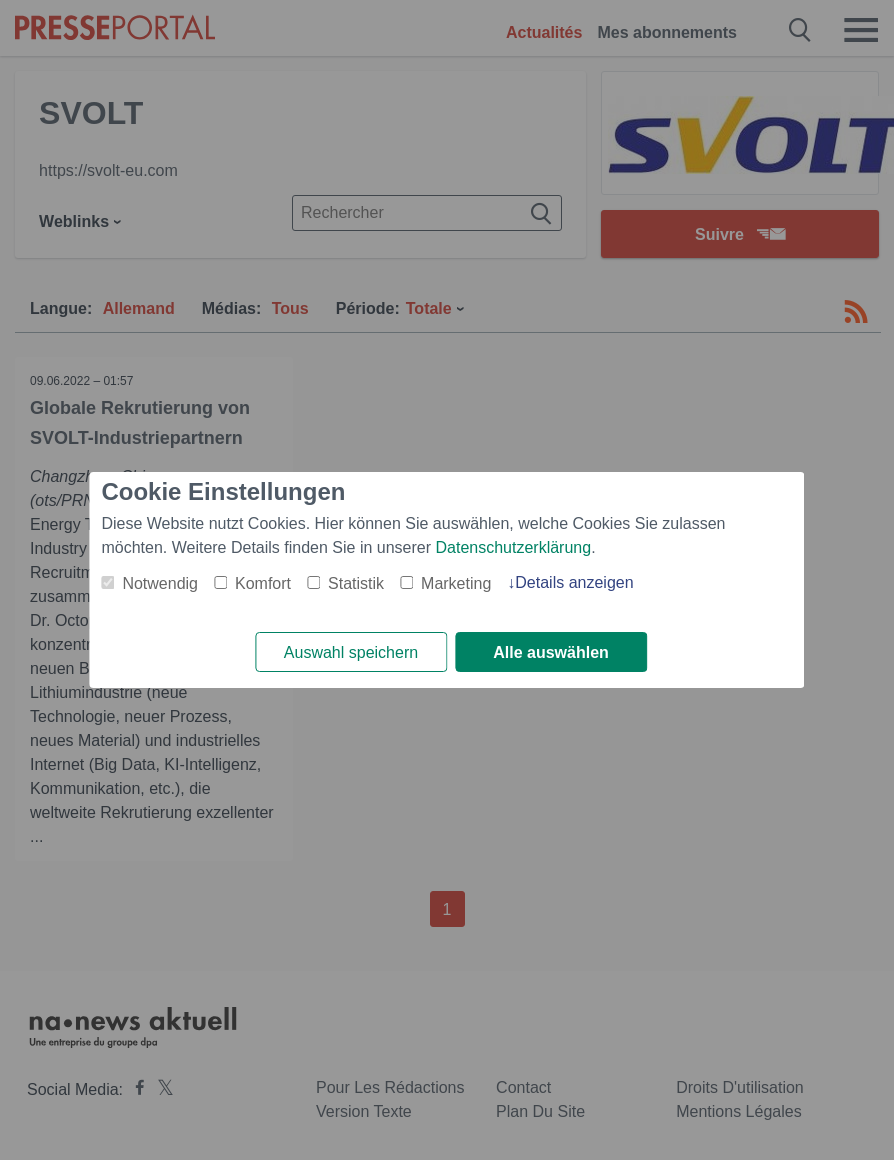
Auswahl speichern (351, 652)
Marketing (456, 583)
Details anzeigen (574, 582)
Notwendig (160, 583)
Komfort (263, 583)
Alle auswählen (551, 652)
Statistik (356, 583)
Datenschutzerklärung (514, 547)
